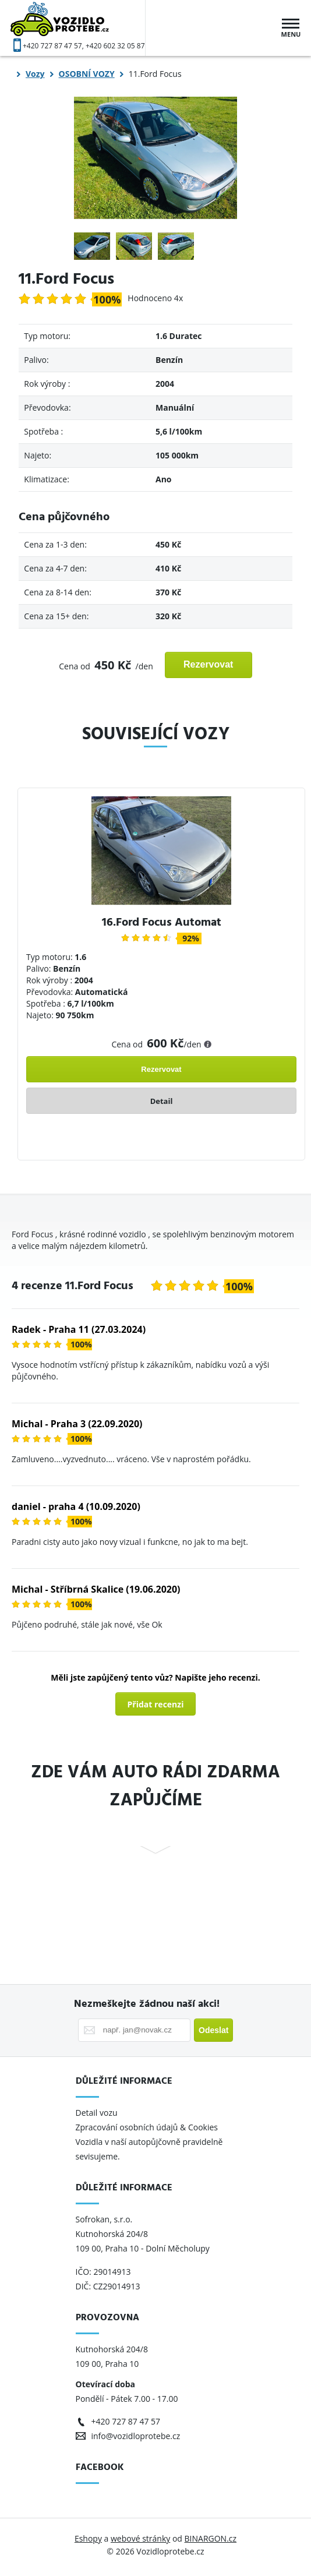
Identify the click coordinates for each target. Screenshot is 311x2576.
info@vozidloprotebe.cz (136, 2435)
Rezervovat (208, 664)
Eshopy (88, 2538)
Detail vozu (97, 2112)
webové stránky (140, 2538)
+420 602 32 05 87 (115, 46)
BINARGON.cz (211, 2538)
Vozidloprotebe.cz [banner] (78, 28)
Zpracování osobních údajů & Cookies (148, 2127)
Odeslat (213, 2030)
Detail (161, 1101)
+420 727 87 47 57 (52, 46)
